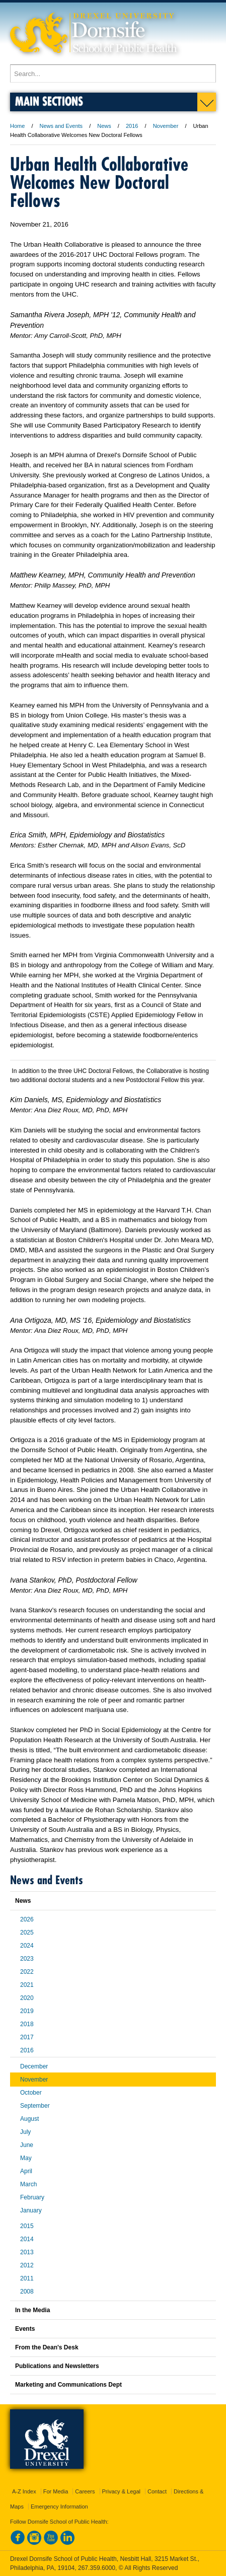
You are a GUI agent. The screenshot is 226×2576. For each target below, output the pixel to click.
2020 (27, 1997)
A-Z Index (24, 2491)
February (32, 2197)
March (28, 2184)
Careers (85, 2491)
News (104, 126)
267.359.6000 (96, 2567)
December (34, 2066)
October (31, 2092)
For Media (55, 2491)
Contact (157, 2491)
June (26, 2145)
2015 (27, 2226)
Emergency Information (59, 2506)
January (31, 2210)
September (35, 2105)
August (29, 2118)
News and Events (61, 126)
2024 (27, 1945)
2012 (27, 2265)
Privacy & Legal (121, 2491)
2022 (27, 1971)
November (166, 126)
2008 (27, 2291)
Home (17, 126)
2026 (27, 1919)
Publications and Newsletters (57, 2366)
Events (25, 2328)
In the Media (32, 2310)
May (26, 2158)
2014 (27, 2239)
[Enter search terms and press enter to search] (113, 73)
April (26, 2171)
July (25, 2131)
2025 (27, 1932)
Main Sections (49, 101)
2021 (27, 1984)
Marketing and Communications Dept (68, 2384)
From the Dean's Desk (47, 2347)
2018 (27, 2024)
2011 (27, 2278)
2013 (27, 2252)
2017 (27, 2037)
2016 (132, 126)
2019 (27, 2011)
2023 (27, 1958)
